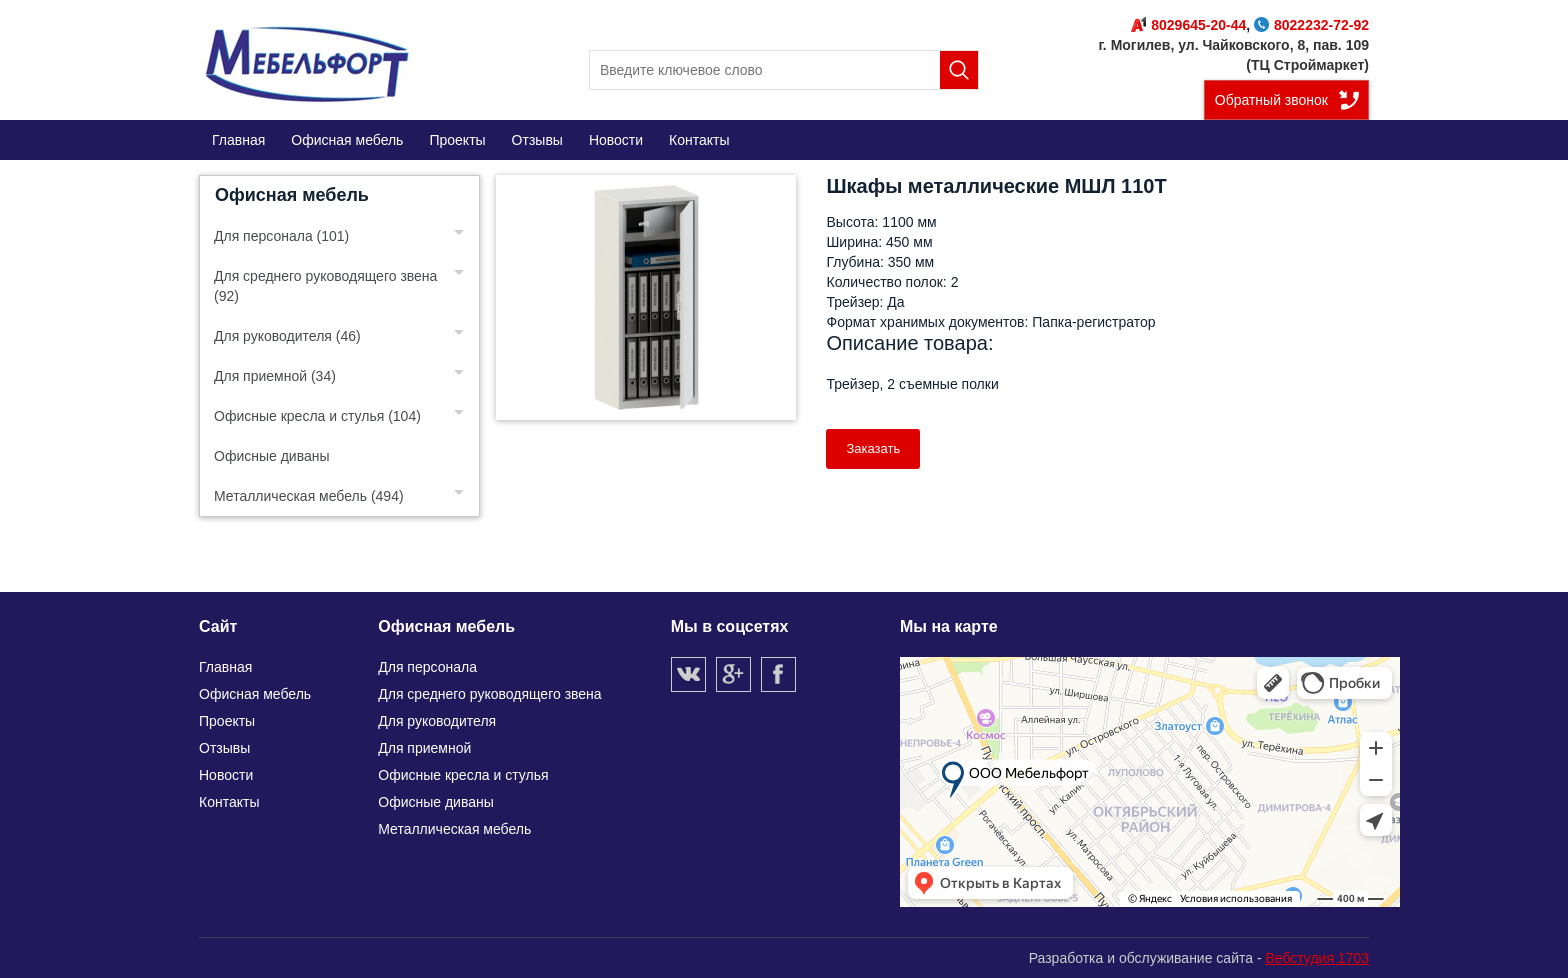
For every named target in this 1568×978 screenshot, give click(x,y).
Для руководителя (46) (287, 336)
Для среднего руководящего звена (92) (325, 286)
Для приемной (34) (275, 376)
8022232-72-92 (1311, 25)
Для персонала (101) (281, 236)
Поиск (959, 70)
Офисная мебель (292, 195)
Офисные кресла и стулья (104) (317, 416)
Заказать (873, 448)
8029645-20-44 (1188, 25)
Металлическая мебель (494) (309, 496)
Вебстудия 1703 (1317, 958)
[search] (784, 70)
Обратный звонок (1271, 100)
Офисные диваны (272, 456)
